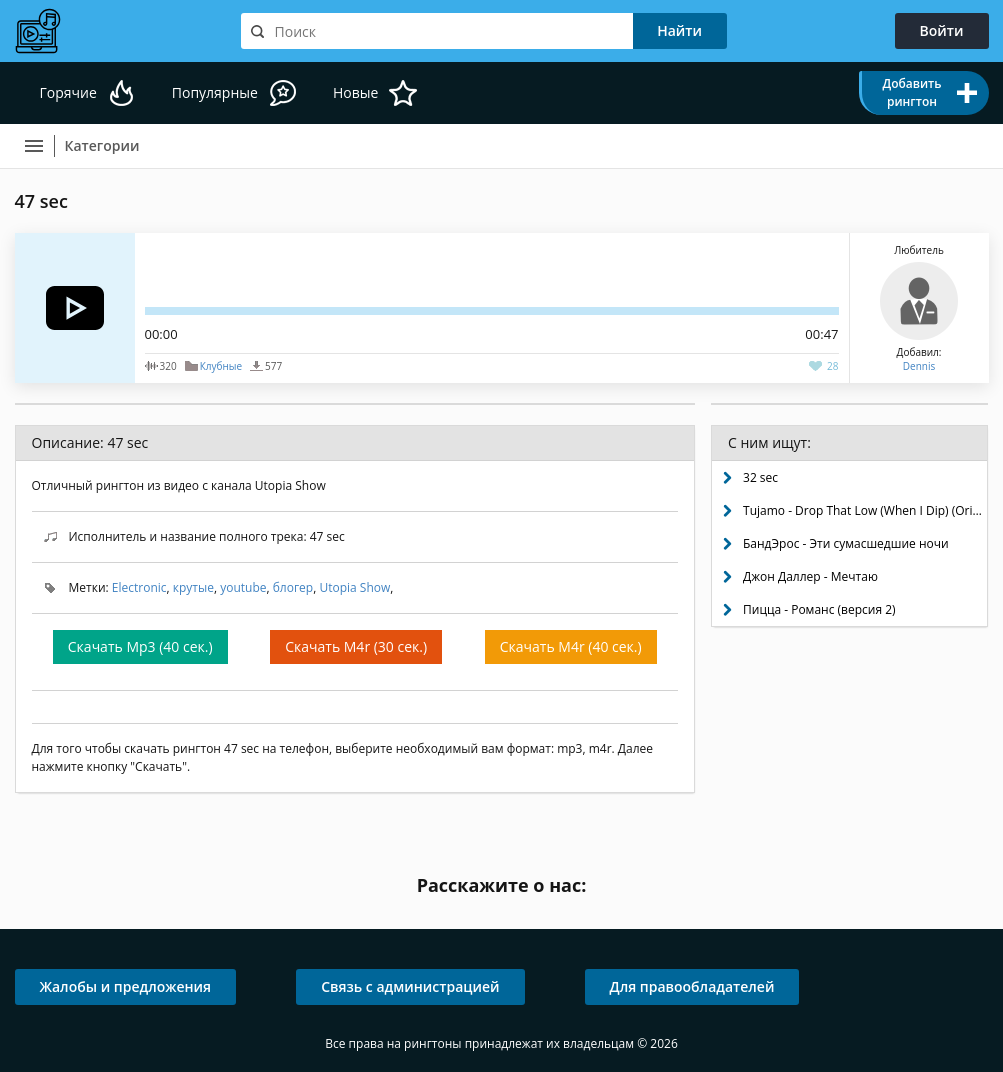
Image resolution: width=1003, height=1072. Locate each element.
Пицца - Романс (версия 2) (819, 609)
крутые (193, 587)
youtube (243, 587)
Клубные (221, 366)
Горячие (68, 92)
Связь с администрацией (410, 986)
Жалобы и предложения (126, 986)
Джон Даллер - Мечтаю (810, 576)
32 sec (760, 477)
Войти (942, 30)
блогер (293, 587)
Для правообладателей (692, 986)
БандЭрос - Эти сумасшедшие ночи (846, 543)
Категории (102, 145)
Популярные (215, 92)
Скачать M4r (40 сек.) (571, 646)
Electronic (139, 587)
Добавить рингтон (911, 92)
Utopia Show (354, 587)
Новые (355, 92)
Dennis (919, 366)
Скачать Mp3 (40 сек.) (140, 646)
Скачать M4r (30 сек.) (356, 646)
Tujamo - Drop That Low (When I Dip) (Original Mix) (865, 510)
